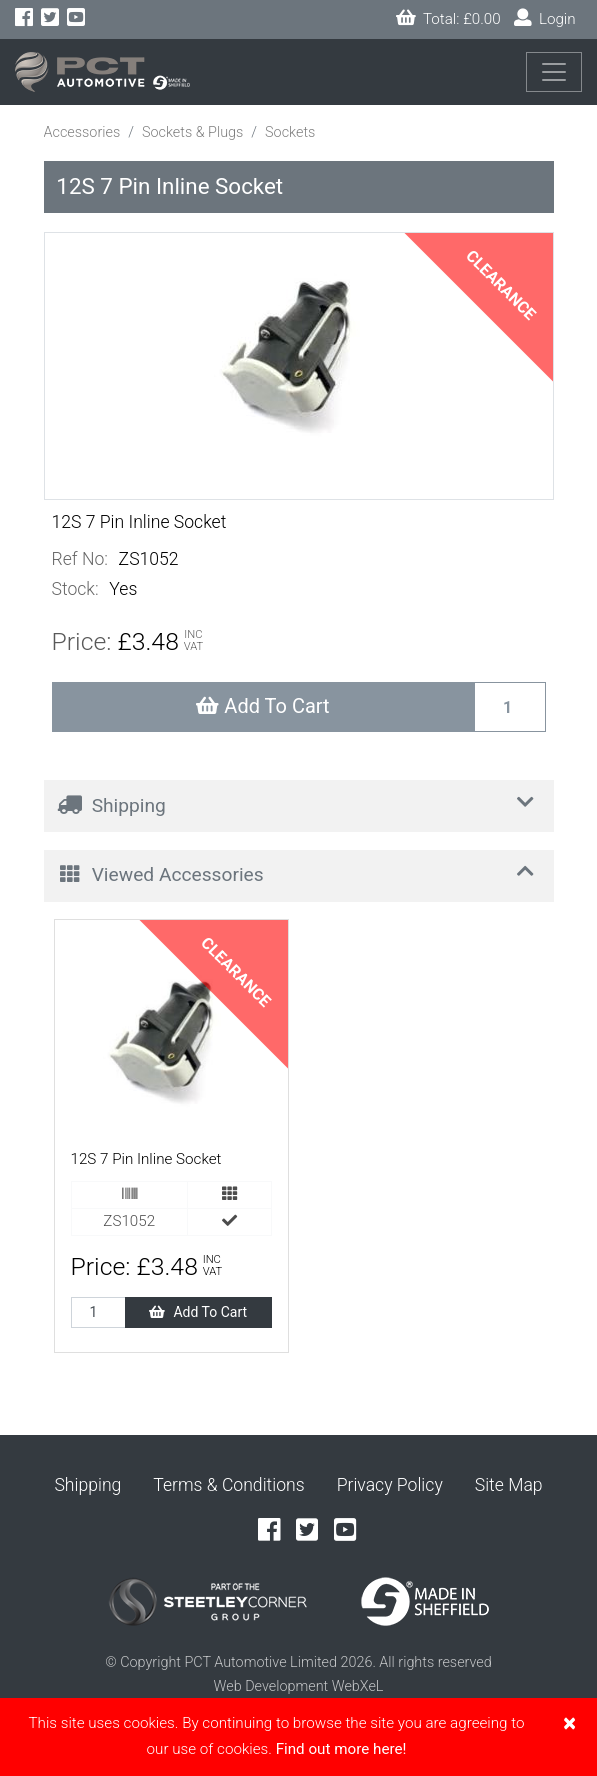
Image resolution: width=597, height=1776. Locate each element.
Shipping (87, 1485)
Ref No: (80, 559)
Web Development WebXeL (299, 1686)
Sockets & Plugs (192, 132)
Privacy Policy (390, 1485)
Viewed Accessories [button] (300, 872)
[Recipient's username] (510, 707)
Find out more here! (341, 1749)
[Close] (569, 1723)
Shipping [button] (300, 803)
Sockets (290, 132)
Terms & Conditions (228, 1485)
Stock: (75, 589)
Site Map (509, 1485)
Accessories (82, 132)
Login (545, 18)
